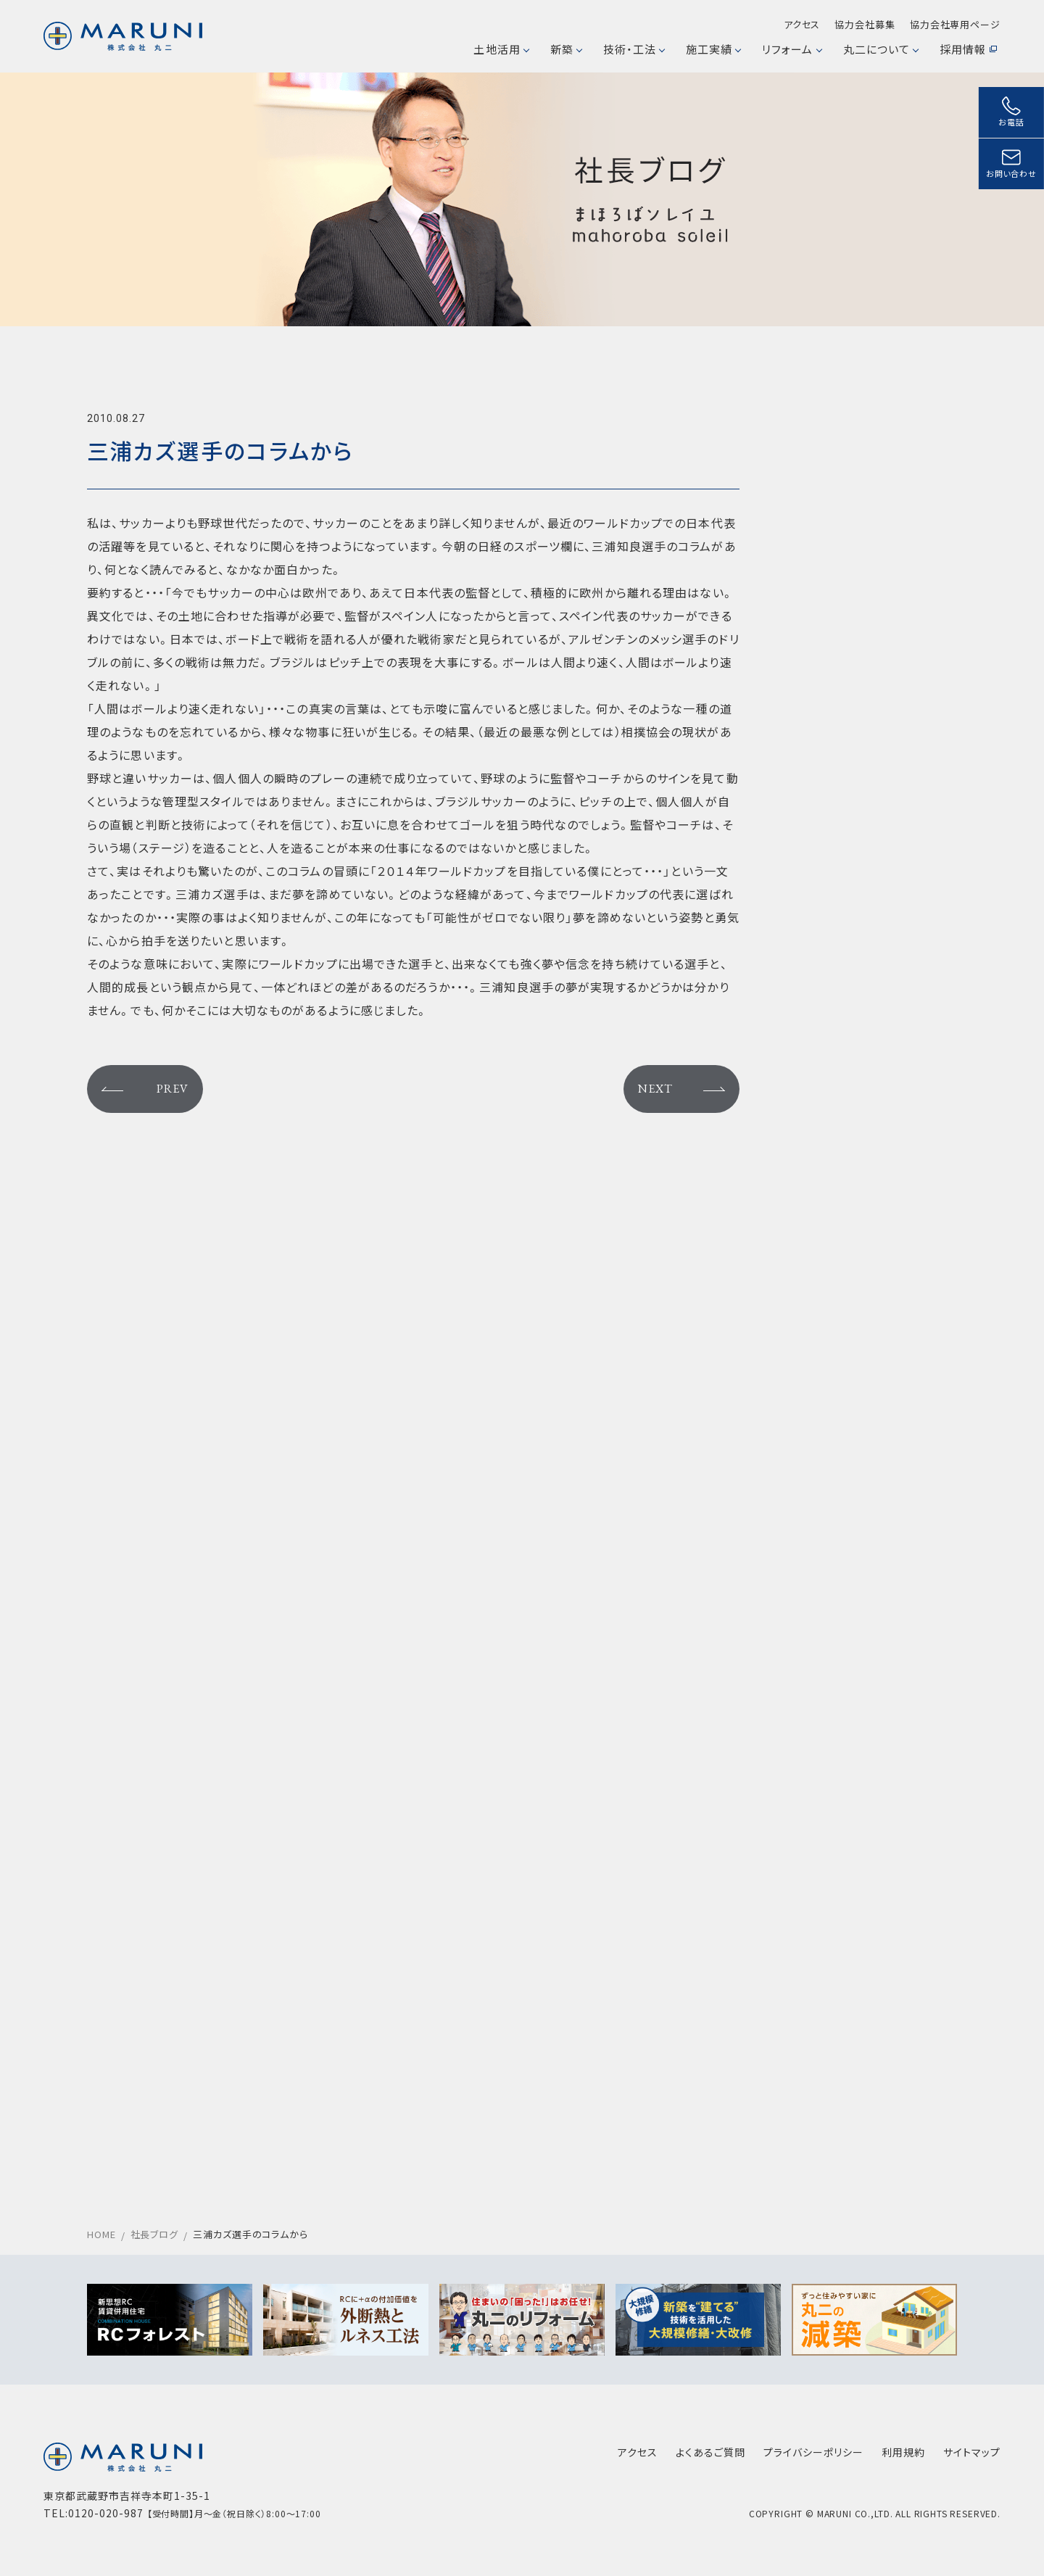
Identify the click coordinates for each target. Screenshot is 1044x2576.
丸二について (880, 49)
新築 (565, 49)
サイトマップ (971, 2452)
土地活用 (500, 49)
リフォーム (791, 49)
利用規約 (903, 2452)
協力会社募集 (864, 24)
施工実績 (713, 49)
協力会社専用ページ (955, 24)
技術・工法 (633, 49)
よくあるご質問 (710, 2452)
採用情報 (968, 49)
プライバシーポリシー (813, 2452)
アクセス (802, 24)
